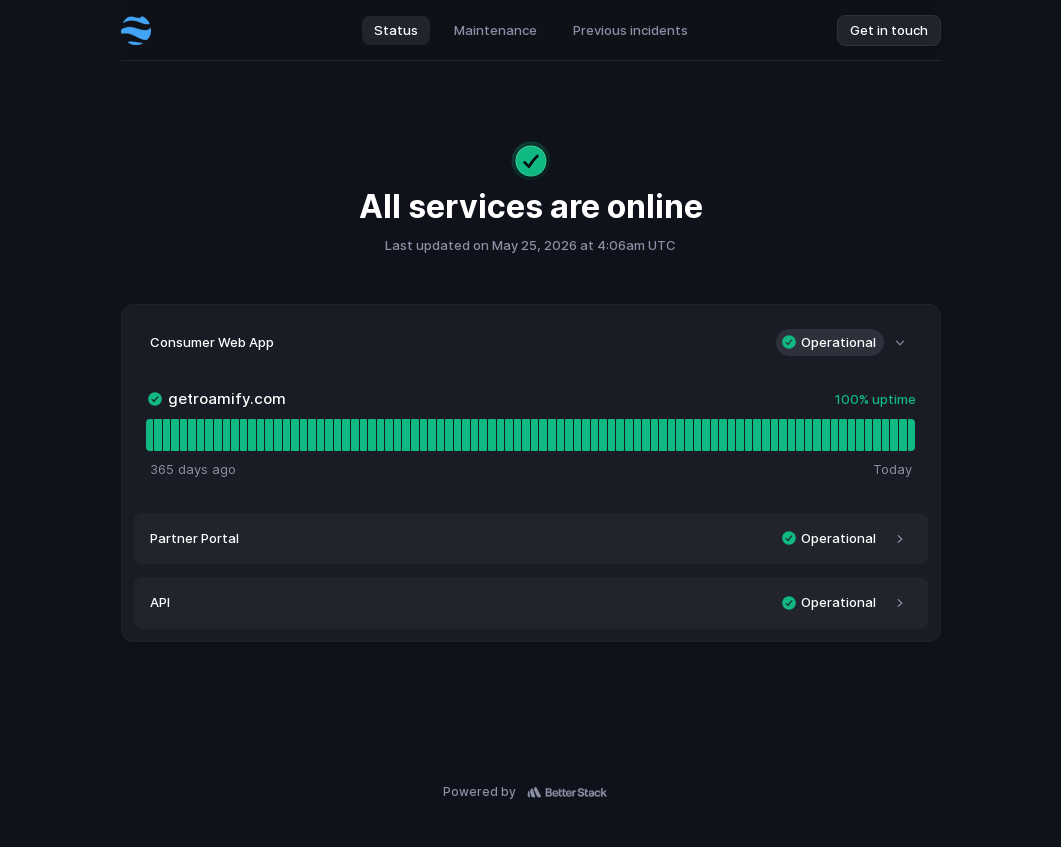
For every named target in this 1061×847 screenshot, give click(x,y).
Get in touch (889, 30)
